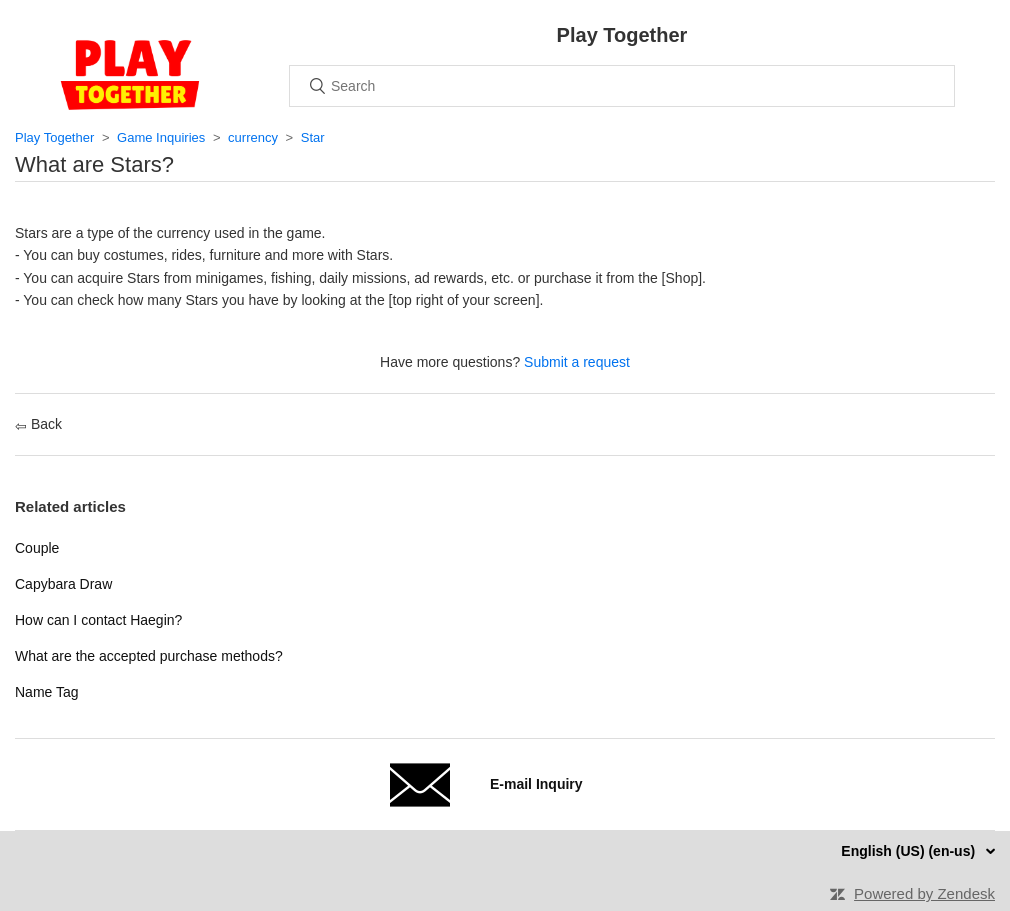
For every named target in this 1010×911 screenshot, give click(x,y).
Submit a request (577, 362)
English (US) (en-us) (910, 851)
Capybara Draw (63, 584)
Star (313, 137)
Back (38, 424)
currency (253, 137)
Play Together (54, 137)
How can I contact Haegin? (98, 620)
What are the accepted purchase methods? (149, 656)
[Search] (622, 86)
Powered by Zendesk (924, 893)
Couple (37, 548)
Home (130, 75)
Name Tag (47, 692)
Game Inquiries (161, 137)
